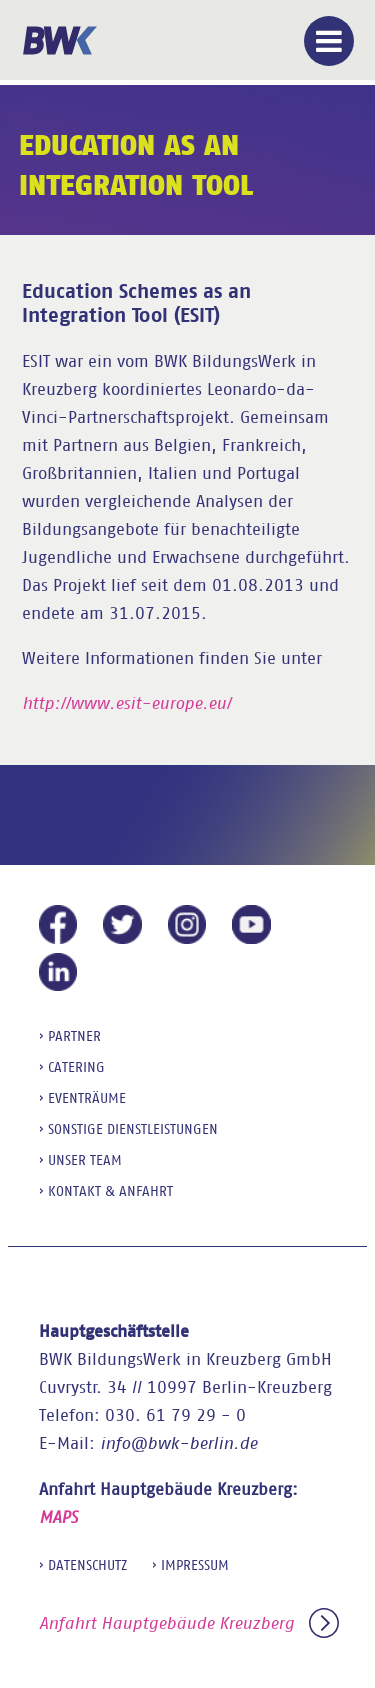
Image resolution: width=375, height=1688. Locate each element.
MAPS (58, 1517)
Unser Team (85, 1160)
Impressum (195, 1565)
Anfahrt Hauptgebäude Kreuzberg (189, 1623)
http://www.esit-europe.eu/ (126, 703)
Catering (76, 1067)
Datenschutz (87, 1565)
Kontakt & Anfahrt (110, 1191)
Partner (74, 1036)
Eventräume (87, 1098)
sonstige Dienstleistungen (133, 1129)
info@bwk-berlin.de (178, 1443)
